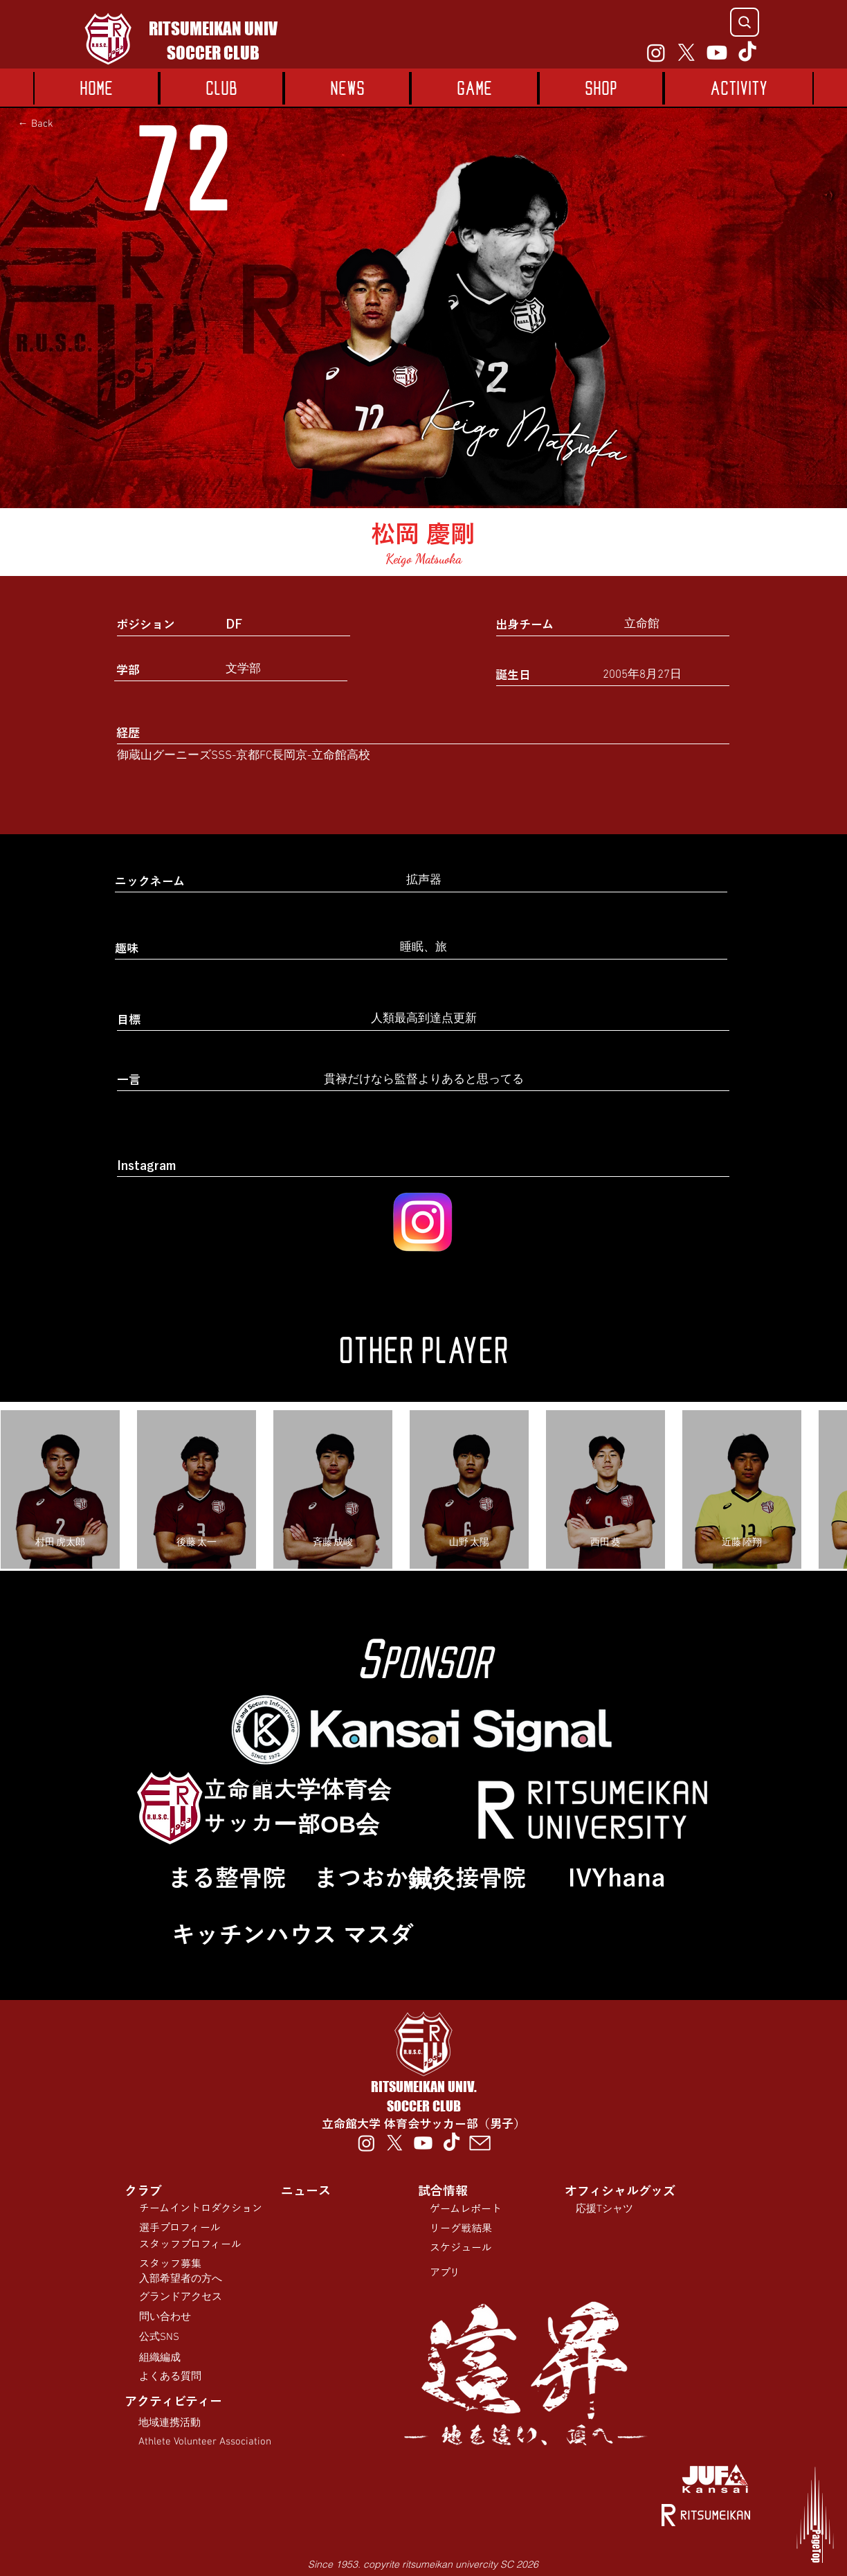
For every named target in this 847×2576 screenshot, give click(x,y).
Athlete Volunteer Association (204, 2441)
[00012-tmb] (480, 2143)
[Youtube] (717, 52)
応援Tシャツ (604, 2209)
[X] (686, 52)
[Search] (744, 22)
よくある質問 (170, 2376)
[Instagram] (656, 52)
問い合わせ (165, 2317)
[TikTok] (747, 52)
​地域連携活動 (169, 2423)
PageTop (816, 2546)
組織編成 (160, 2358)
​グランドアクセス (180, 2297)
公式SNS (159, 2337)
